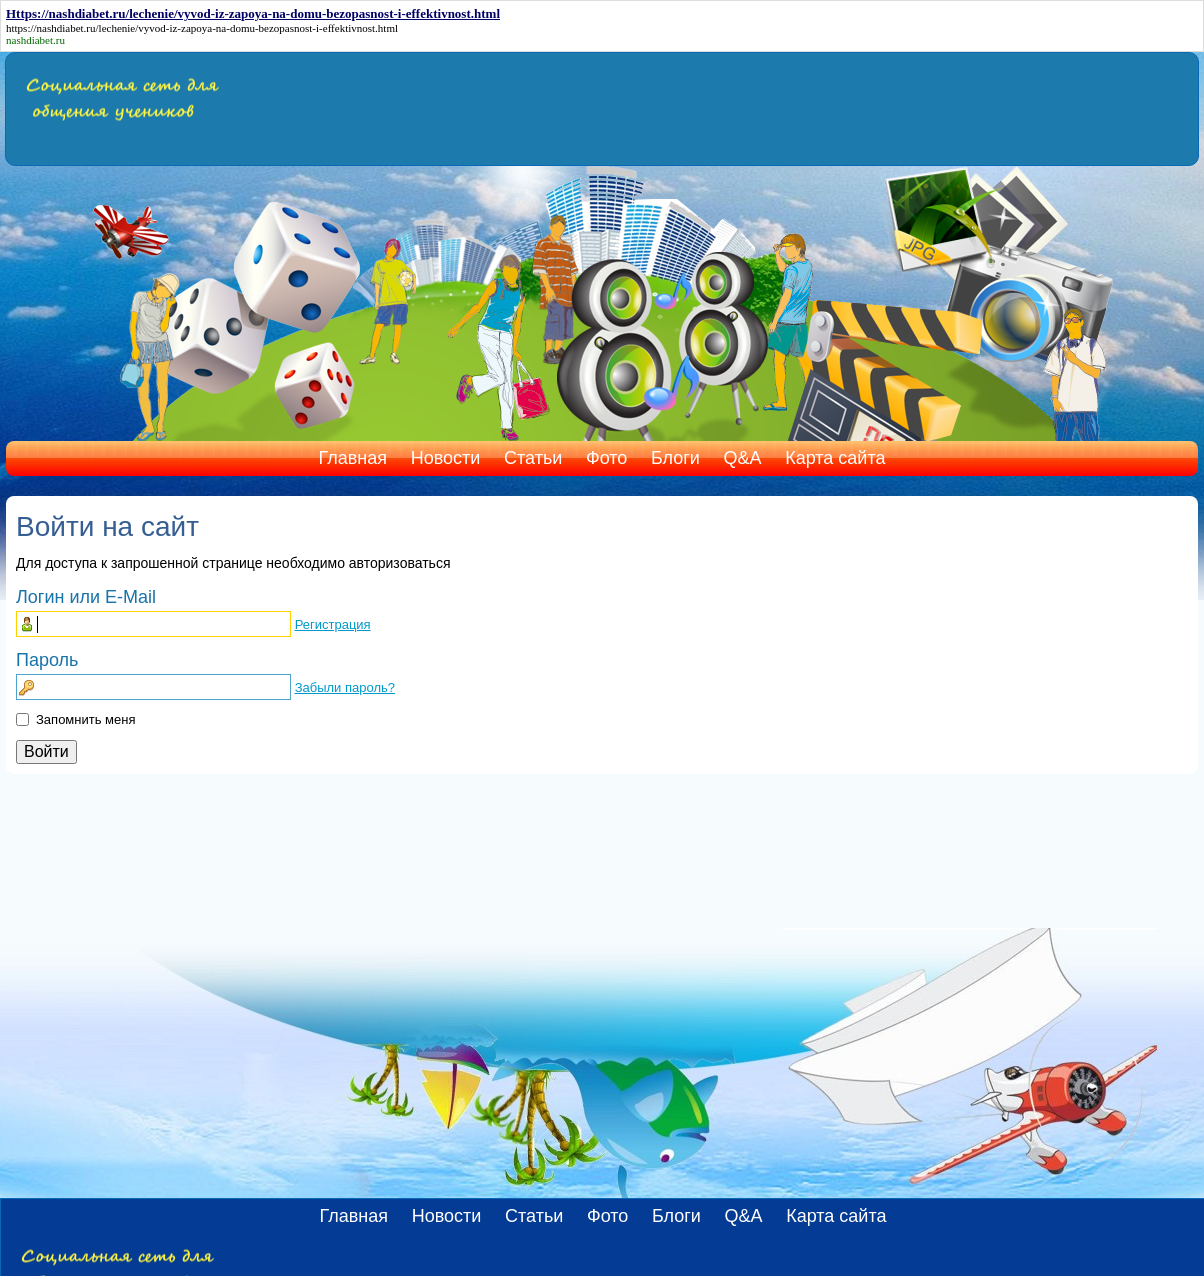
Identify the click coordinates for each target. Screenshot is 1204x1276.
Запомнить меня (85, 719)
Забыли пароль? (345, 687)
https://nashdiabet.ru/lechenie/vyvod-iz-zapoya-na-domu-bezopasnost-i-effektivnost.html (202, 28)
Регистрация (333, 624)
